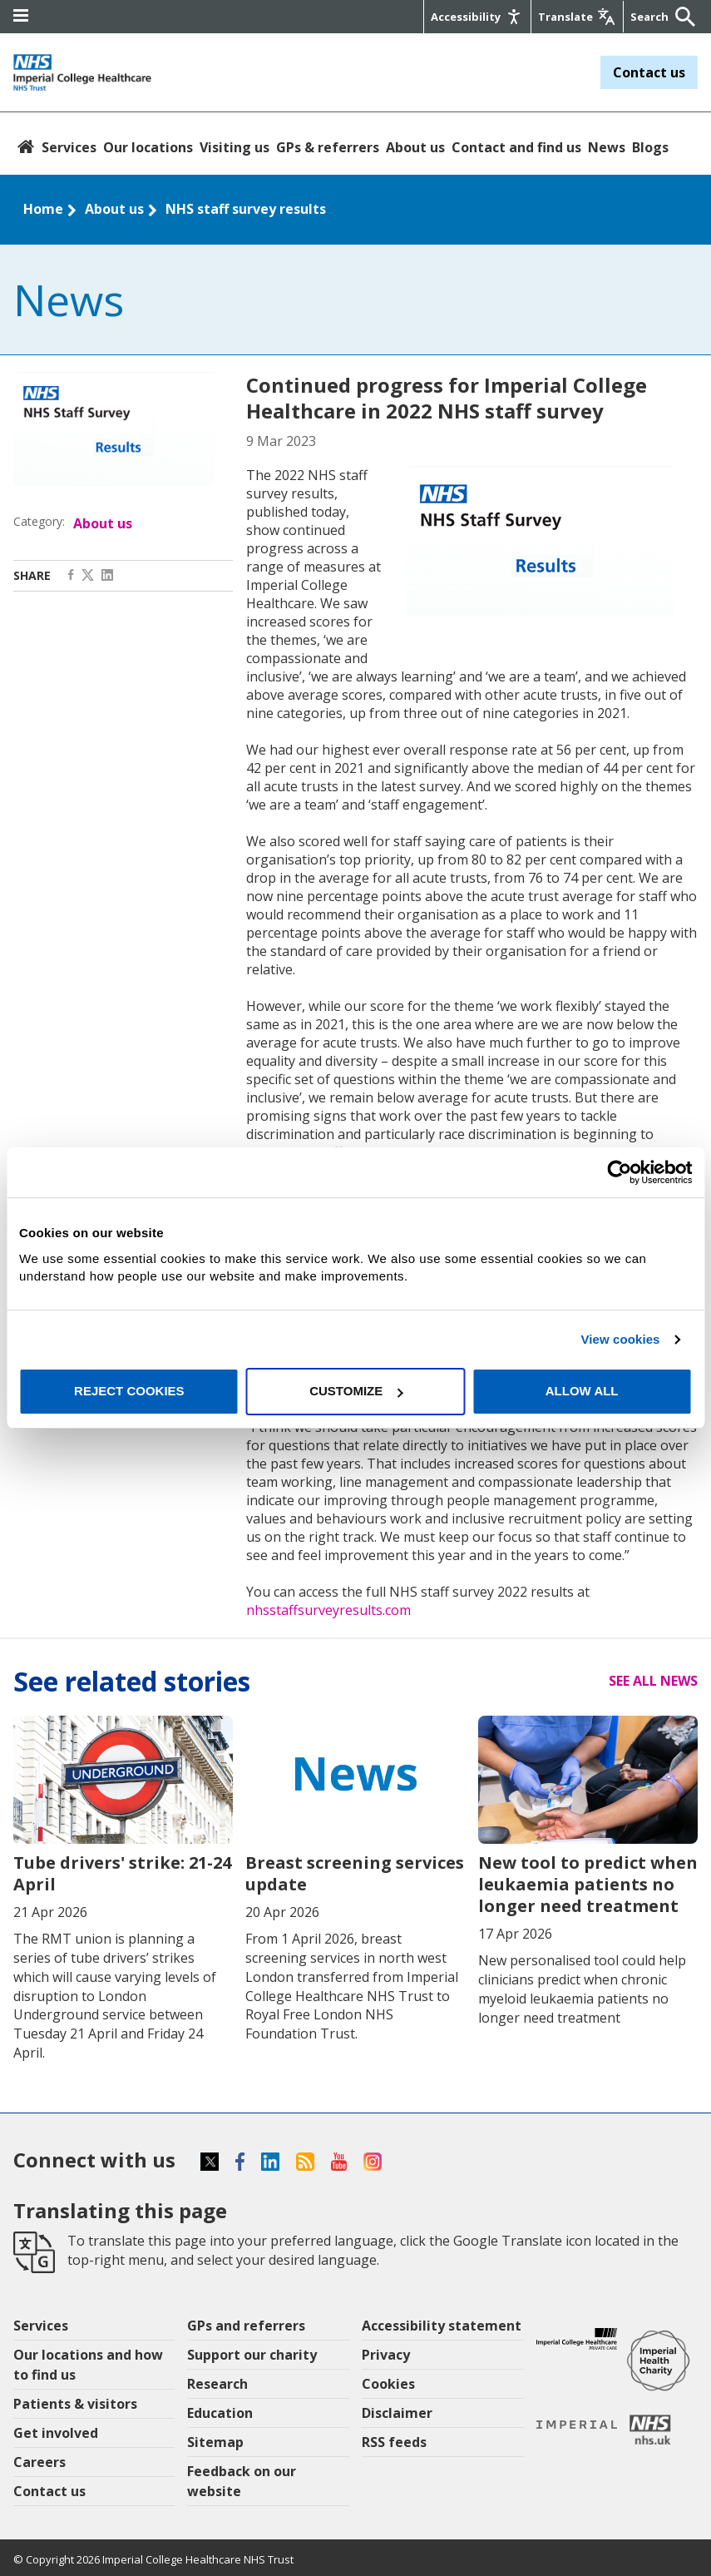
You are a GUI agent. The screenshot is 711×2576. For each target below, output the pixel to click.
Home (43, 209)
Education (220, 2413)
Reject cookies (129, 1391)
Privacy (386, 2355)
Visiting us (234, 147)
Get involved (55, 2433)
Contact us (649, 72)
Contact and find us (516, 147)
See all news (653, 1681)
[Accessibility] (476, 17)
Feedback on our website (241, 2481)
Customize (355, 1391)
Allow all (582, 1391)
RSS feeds (394, 2442)
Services (69, 147)
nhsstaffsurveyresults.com (328, 1610)
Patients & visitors (75, 2404)
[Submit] (681, 17)
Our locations (148, 147)
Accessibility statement (441, 2325)
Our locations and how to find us (88, 2365)
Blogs (650, 147)
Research (217, 2384)
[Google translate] (576, 16)
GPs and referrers (246, 2325)
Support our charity (252, 2355)
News (606, 147)
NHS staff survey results (245, 209)
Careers (39, 2462)
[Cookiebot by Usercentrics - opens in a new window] (619, 1172)
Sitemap (215, 2442)
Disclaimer (397, 2413)
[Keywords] (650, 16)
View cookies (619, 1339)
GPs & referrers (327, 147)
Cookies (388, 2384)
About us (415, 147)
